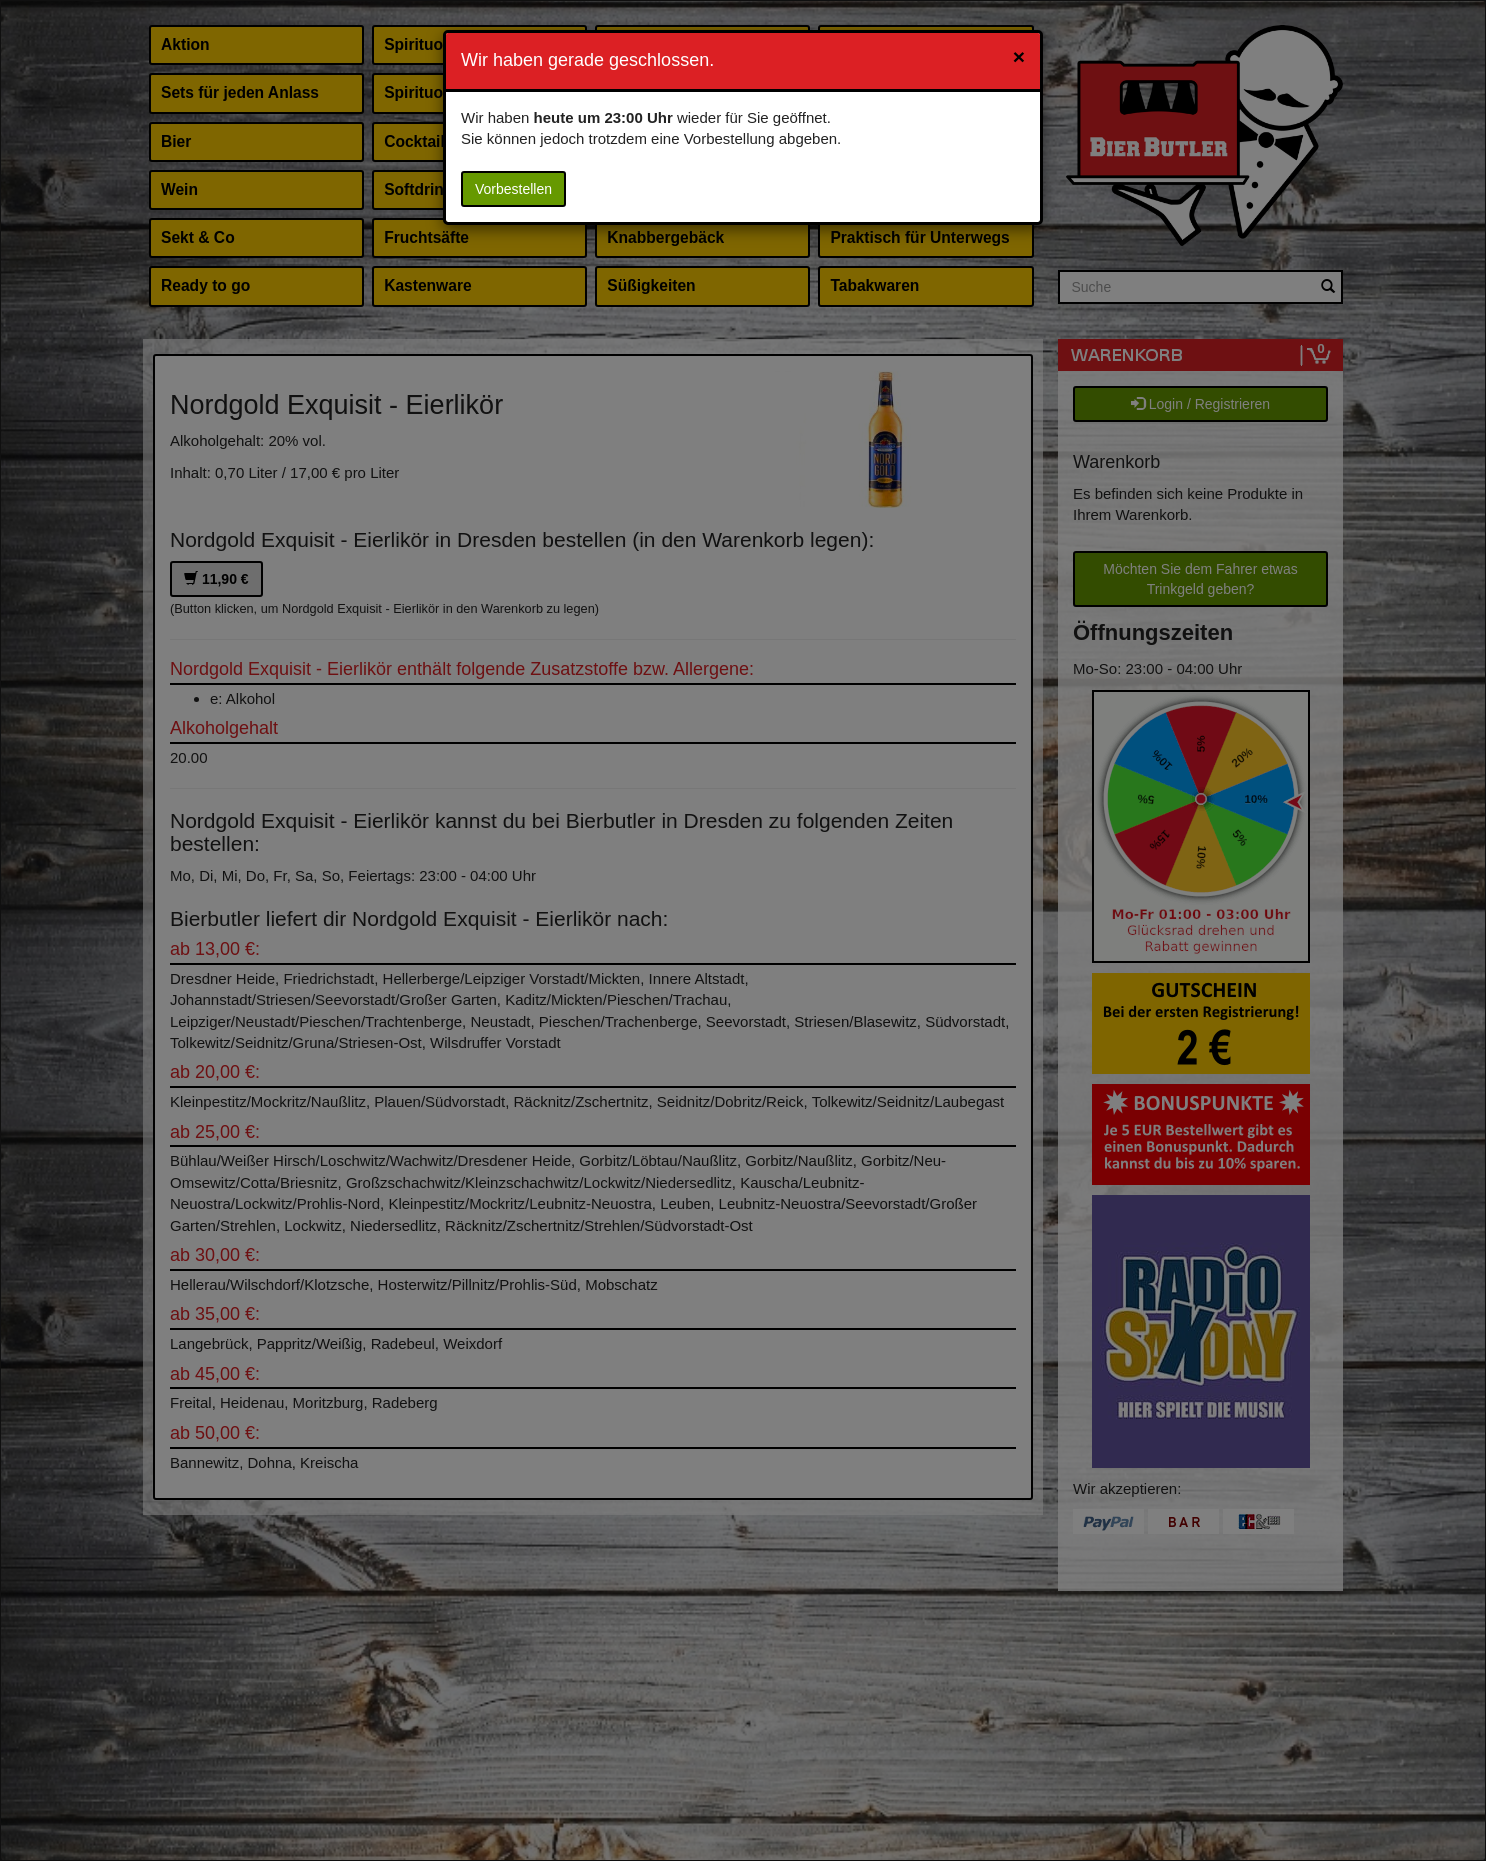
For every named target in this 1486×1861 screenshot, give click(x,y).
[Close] (1019, 56)
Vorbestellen (513, 189)
